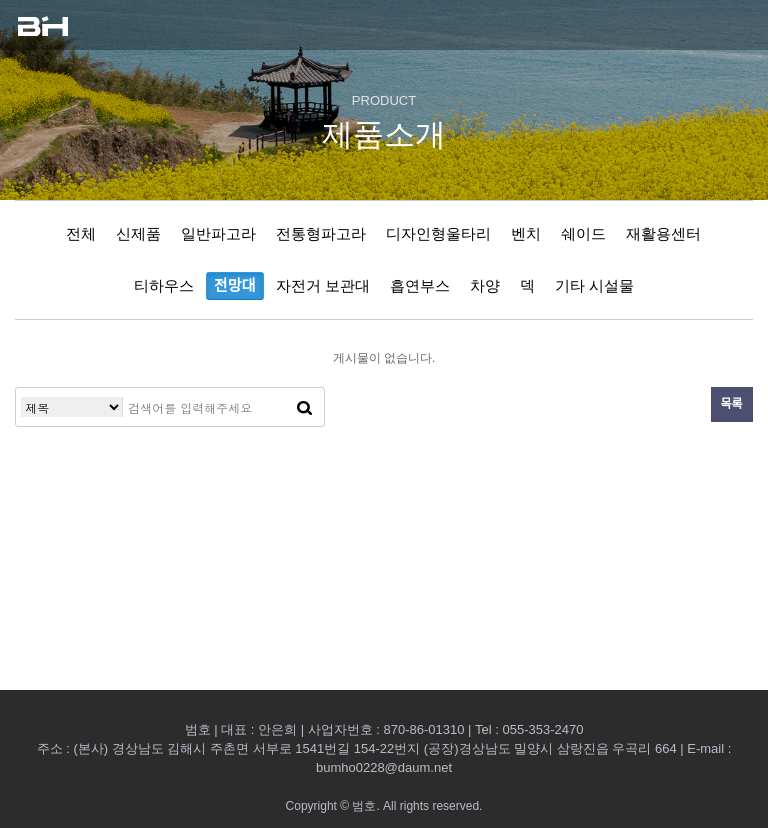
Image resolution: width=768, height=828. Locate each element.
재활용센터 (663, 233)
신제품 (138, 233)
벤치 (526, 233)
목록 (732, 404)
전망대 (234, 285)
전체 (81, 233)
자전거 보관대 (323, 285)
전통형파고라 (321, 233)
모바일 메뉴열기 (733, 25)
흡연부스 (420, 285)
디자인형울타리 (438, 233)
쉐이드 (583, 233)
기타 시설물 (594, 285)
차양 (485, 285)
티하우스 (164, 285)
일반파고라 (218, 233)
